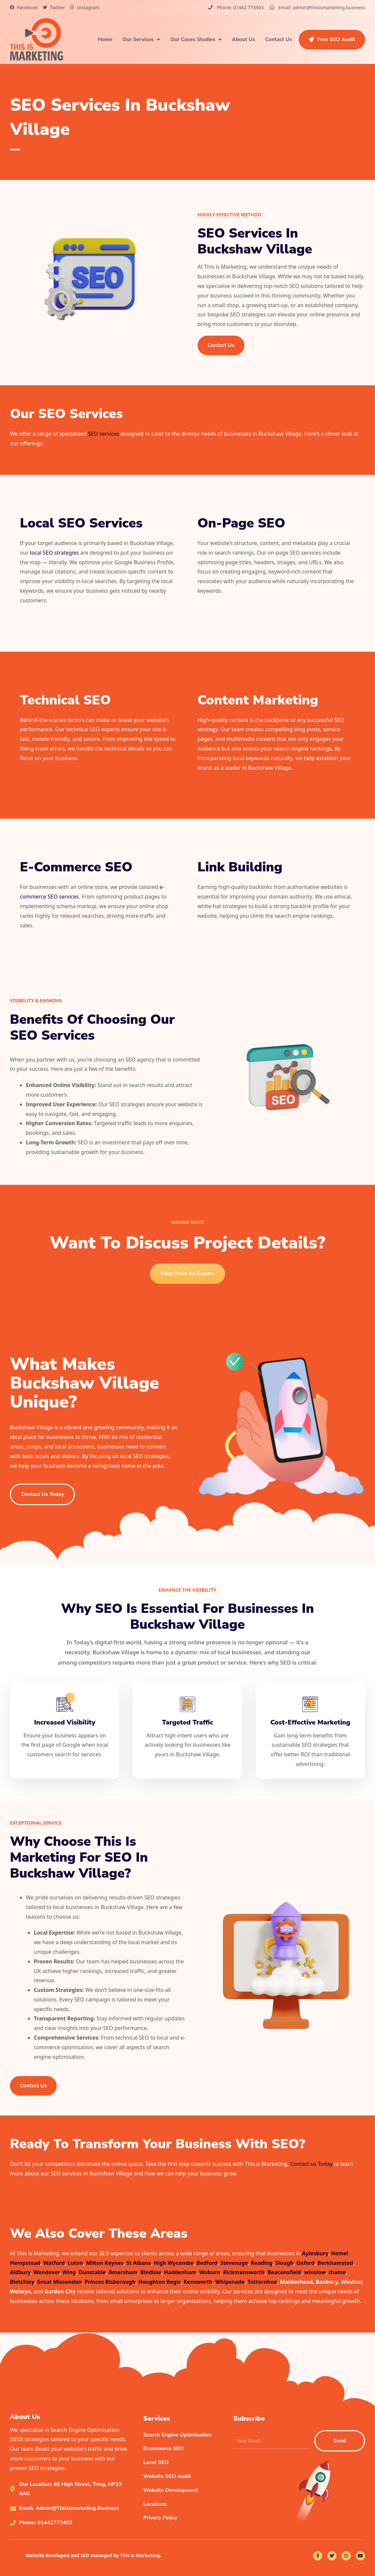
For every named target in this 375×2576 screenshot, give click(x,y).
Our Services (141, 39)
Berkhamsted (335, 2263)
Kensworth (198, 2281)
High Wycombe (174, 2263)
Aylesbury (315, 2253)
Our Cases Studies (196, 39)
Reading (262, 2263)
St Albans (138, 2263)
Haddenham (180, 2272)
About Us (243, 39)
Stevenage (234, 2263)
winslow (314, 2272)
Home (105, 39)
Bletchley (22, 2281)
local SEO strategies (54, 552)
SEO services (103, 433)
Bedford (207, 2263)
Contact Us (278, 39)
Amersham (123, 2272)
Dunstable (92, 2272)
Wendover (46, 2272)
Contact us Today (311, 2163)
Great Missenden (59, 2281)
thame (337, 2272)
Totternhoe (262, 2281)
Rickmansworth (244, 2272)
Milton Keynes (104, 2263)
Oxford (305, 2263)
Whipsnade (229, 2281)
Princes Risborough (110, 2281)
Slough (285, 2263)
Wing (69, 2272)
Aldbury (20, 2272)
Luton (75, 2263)
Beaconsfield (284, 2272)
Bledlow (150, 2272)
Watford (54, 2263)
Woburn (209, 2272)
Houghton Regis (159, 2281)
